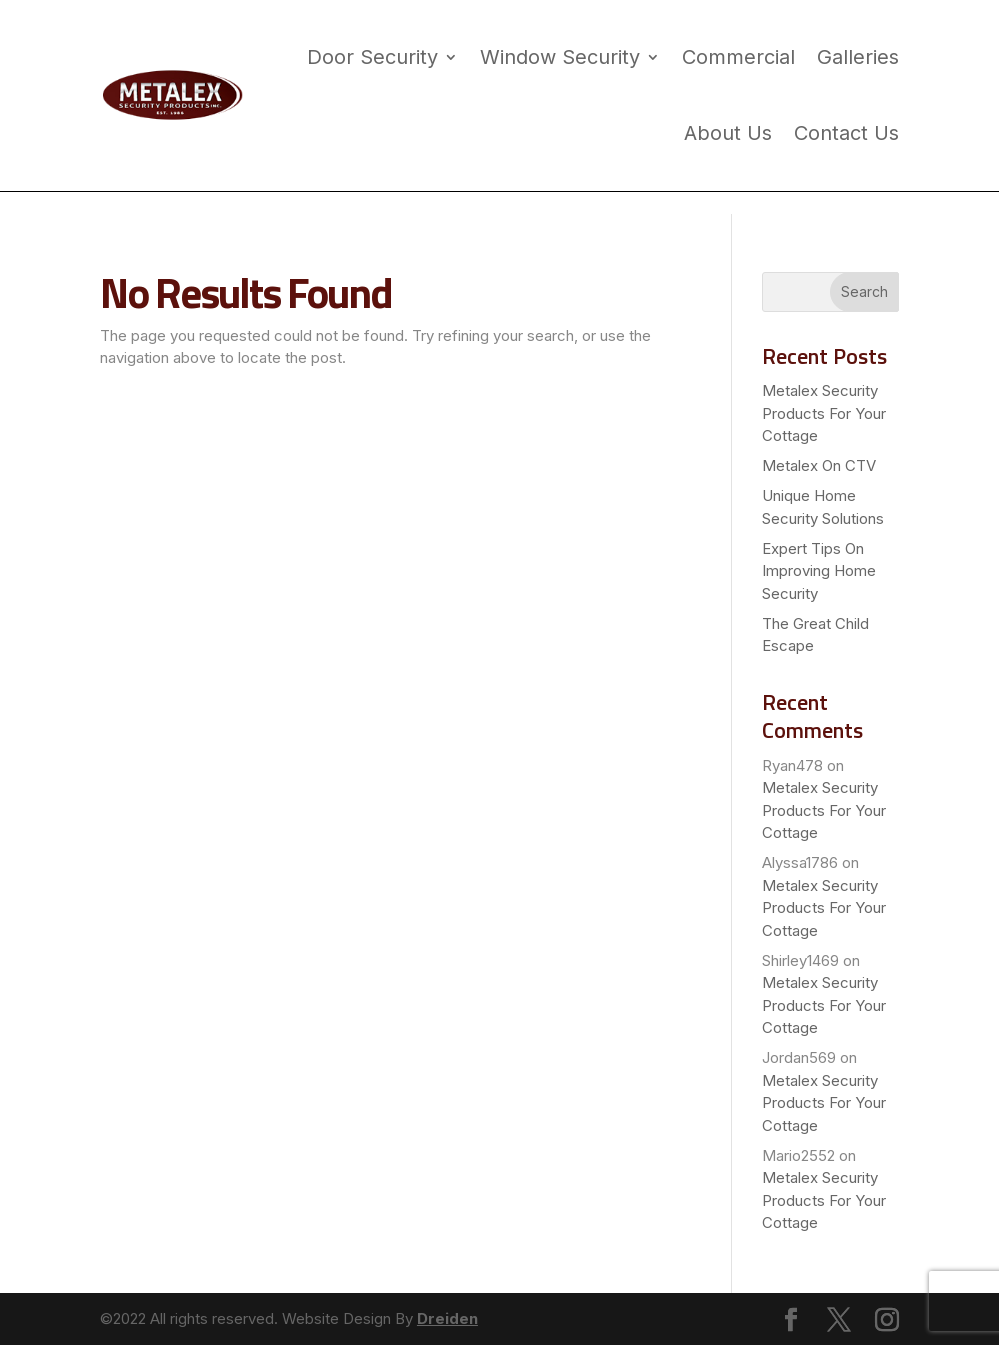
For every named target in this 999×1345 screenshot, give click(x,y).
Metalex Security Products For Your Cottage (824, 413)
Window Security (560, 57)
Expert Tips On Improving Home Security (819, 571)
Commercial (738, 57)
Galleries (858, 57)
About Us (728, 133)
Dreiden (447, 1318)
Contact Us (846, 133)
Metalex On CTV (819, 465)
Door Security (372, 57)
